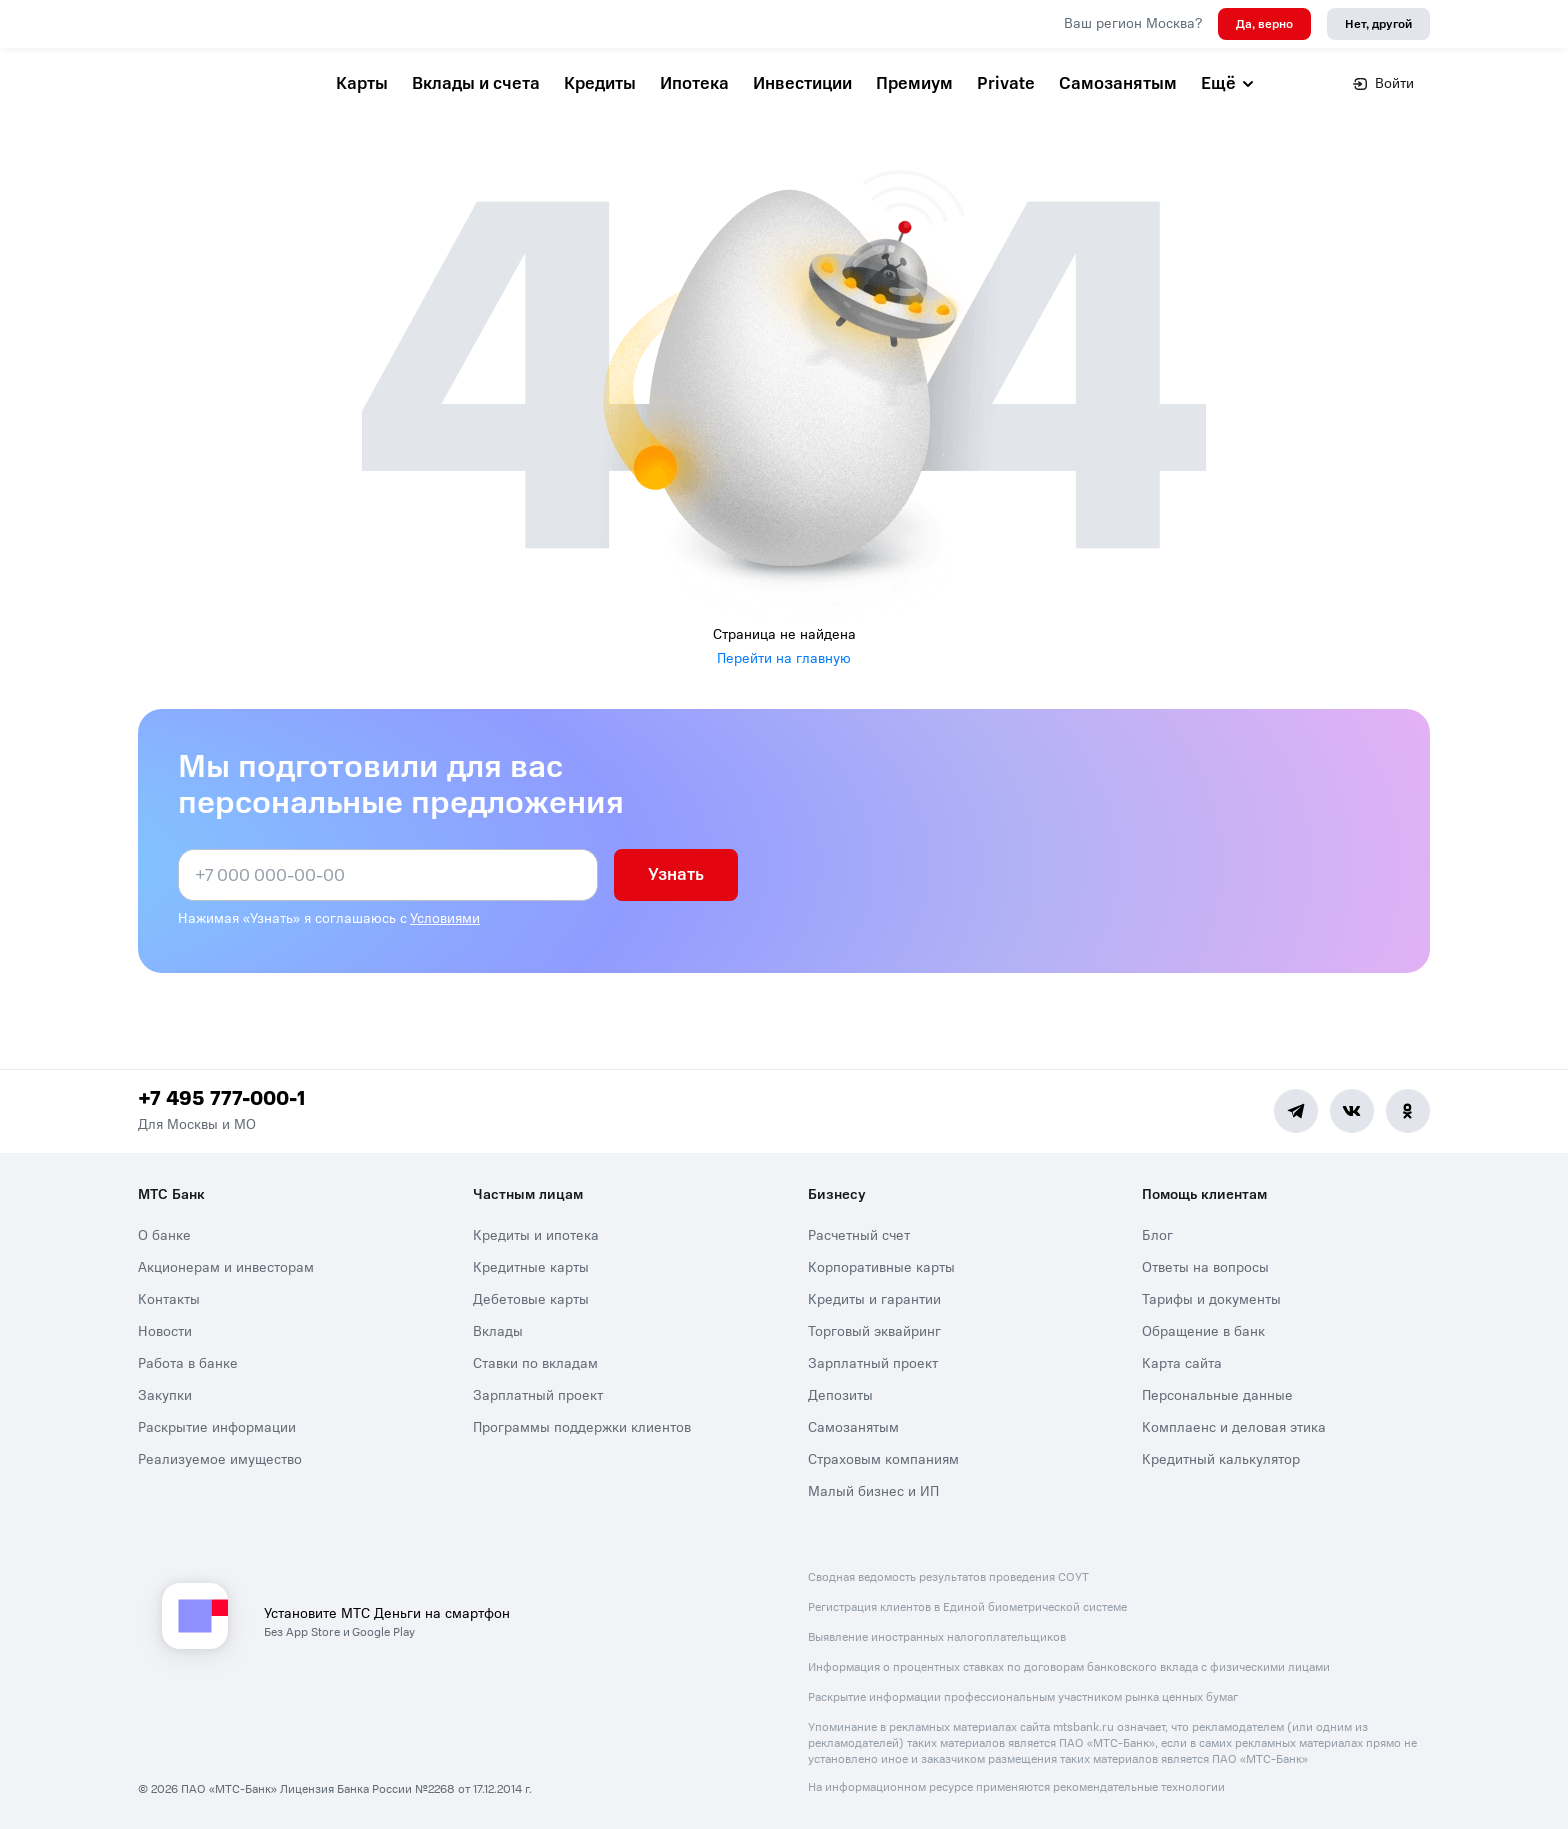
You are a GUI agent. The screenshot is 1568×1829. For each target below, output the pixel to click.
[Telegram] (1296, 1111)
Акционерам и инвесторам (226, 1267)
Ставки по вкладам (535, 1363)
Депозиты (840, 1395)
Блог (1157, 1235)
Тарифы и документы (1211, 1299)
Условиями (445, 918)
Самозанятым (1118, 83)
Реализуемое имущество (220, 1459)
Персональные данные (1217, 1395)
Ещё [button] (1228, 83)
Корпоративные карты (881, 1267)
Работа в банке (188, 1363)
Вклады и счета (476, 83)
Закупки (165, 1395)
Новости (165, 1331)
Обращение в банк (1203, 1331)
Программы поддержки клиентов (582, 1427)
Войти (1383, 83)
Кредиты (600, 83)
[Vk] (1352, 1111)
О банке (164, 1235)
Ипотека (694, 83)
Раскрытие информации (217, 1427)
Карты (362, 83)
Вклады (498, 1331)
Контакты (169, 1299)
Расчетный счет (859, 1235)
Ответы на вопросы (1205, 1267)
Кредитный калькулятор (1221, 1459)
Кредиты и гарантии (874, 1299)
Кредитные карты (531, 1267)
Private (1006, 83)
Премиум (914, 83)
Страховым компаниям (883, 1459)
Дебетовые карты (531, 1299)
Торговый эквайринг (874, 1331)
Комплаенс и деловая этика (1234, 1427)
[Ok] (1408, 1111)
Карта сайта (1182, 1363)
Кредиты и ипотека (536, 1235)
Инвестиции (802, 83)
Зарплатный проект (538, 1395)
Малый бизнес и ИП (873, 1491)
